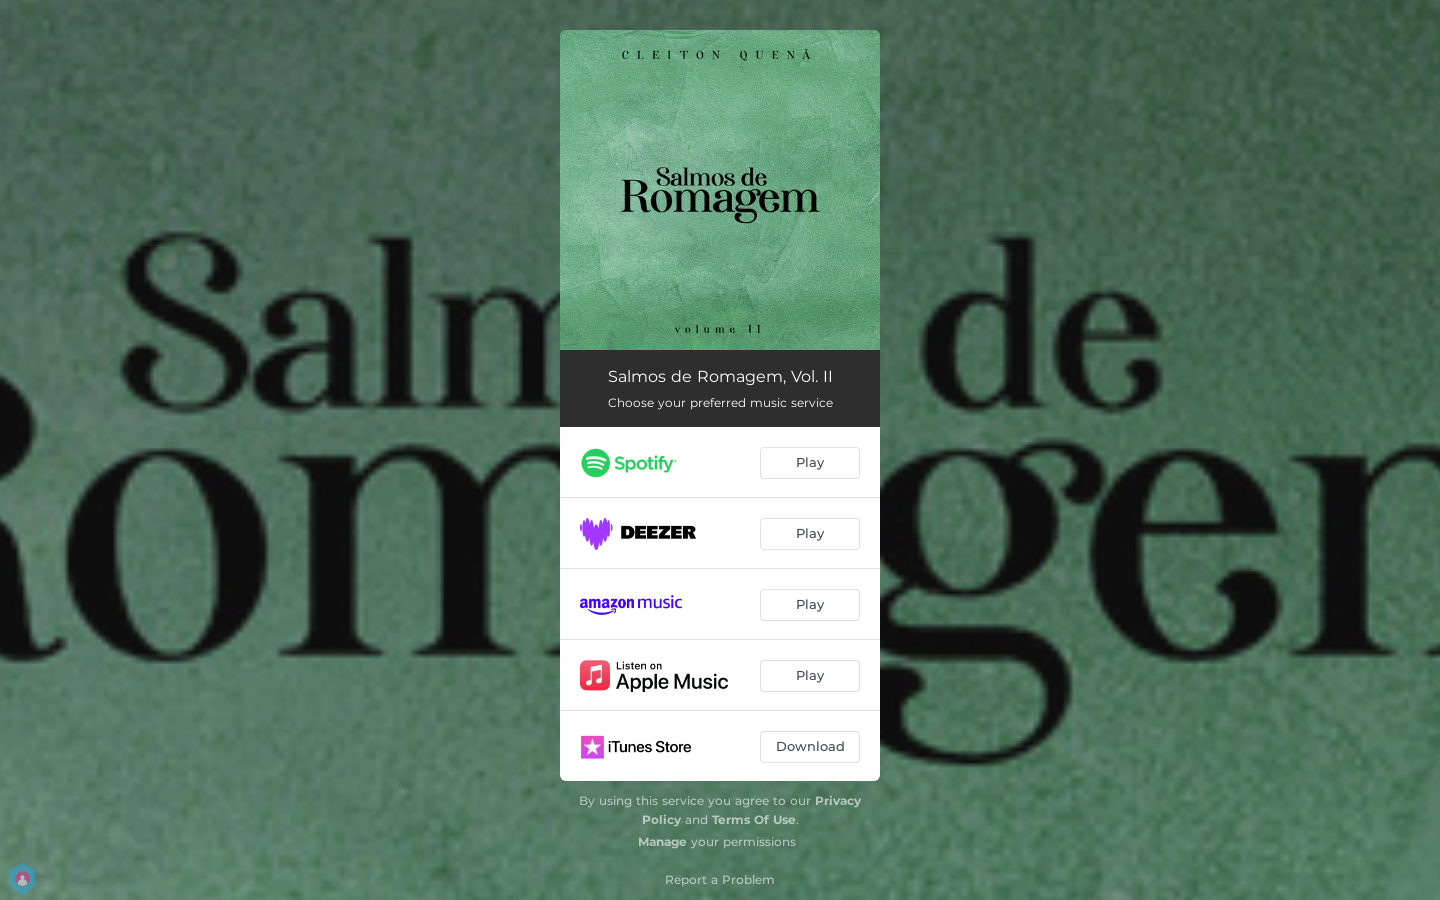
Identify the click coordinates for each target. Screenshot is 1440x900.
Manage (662, 841)
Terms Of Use (754, 819)
